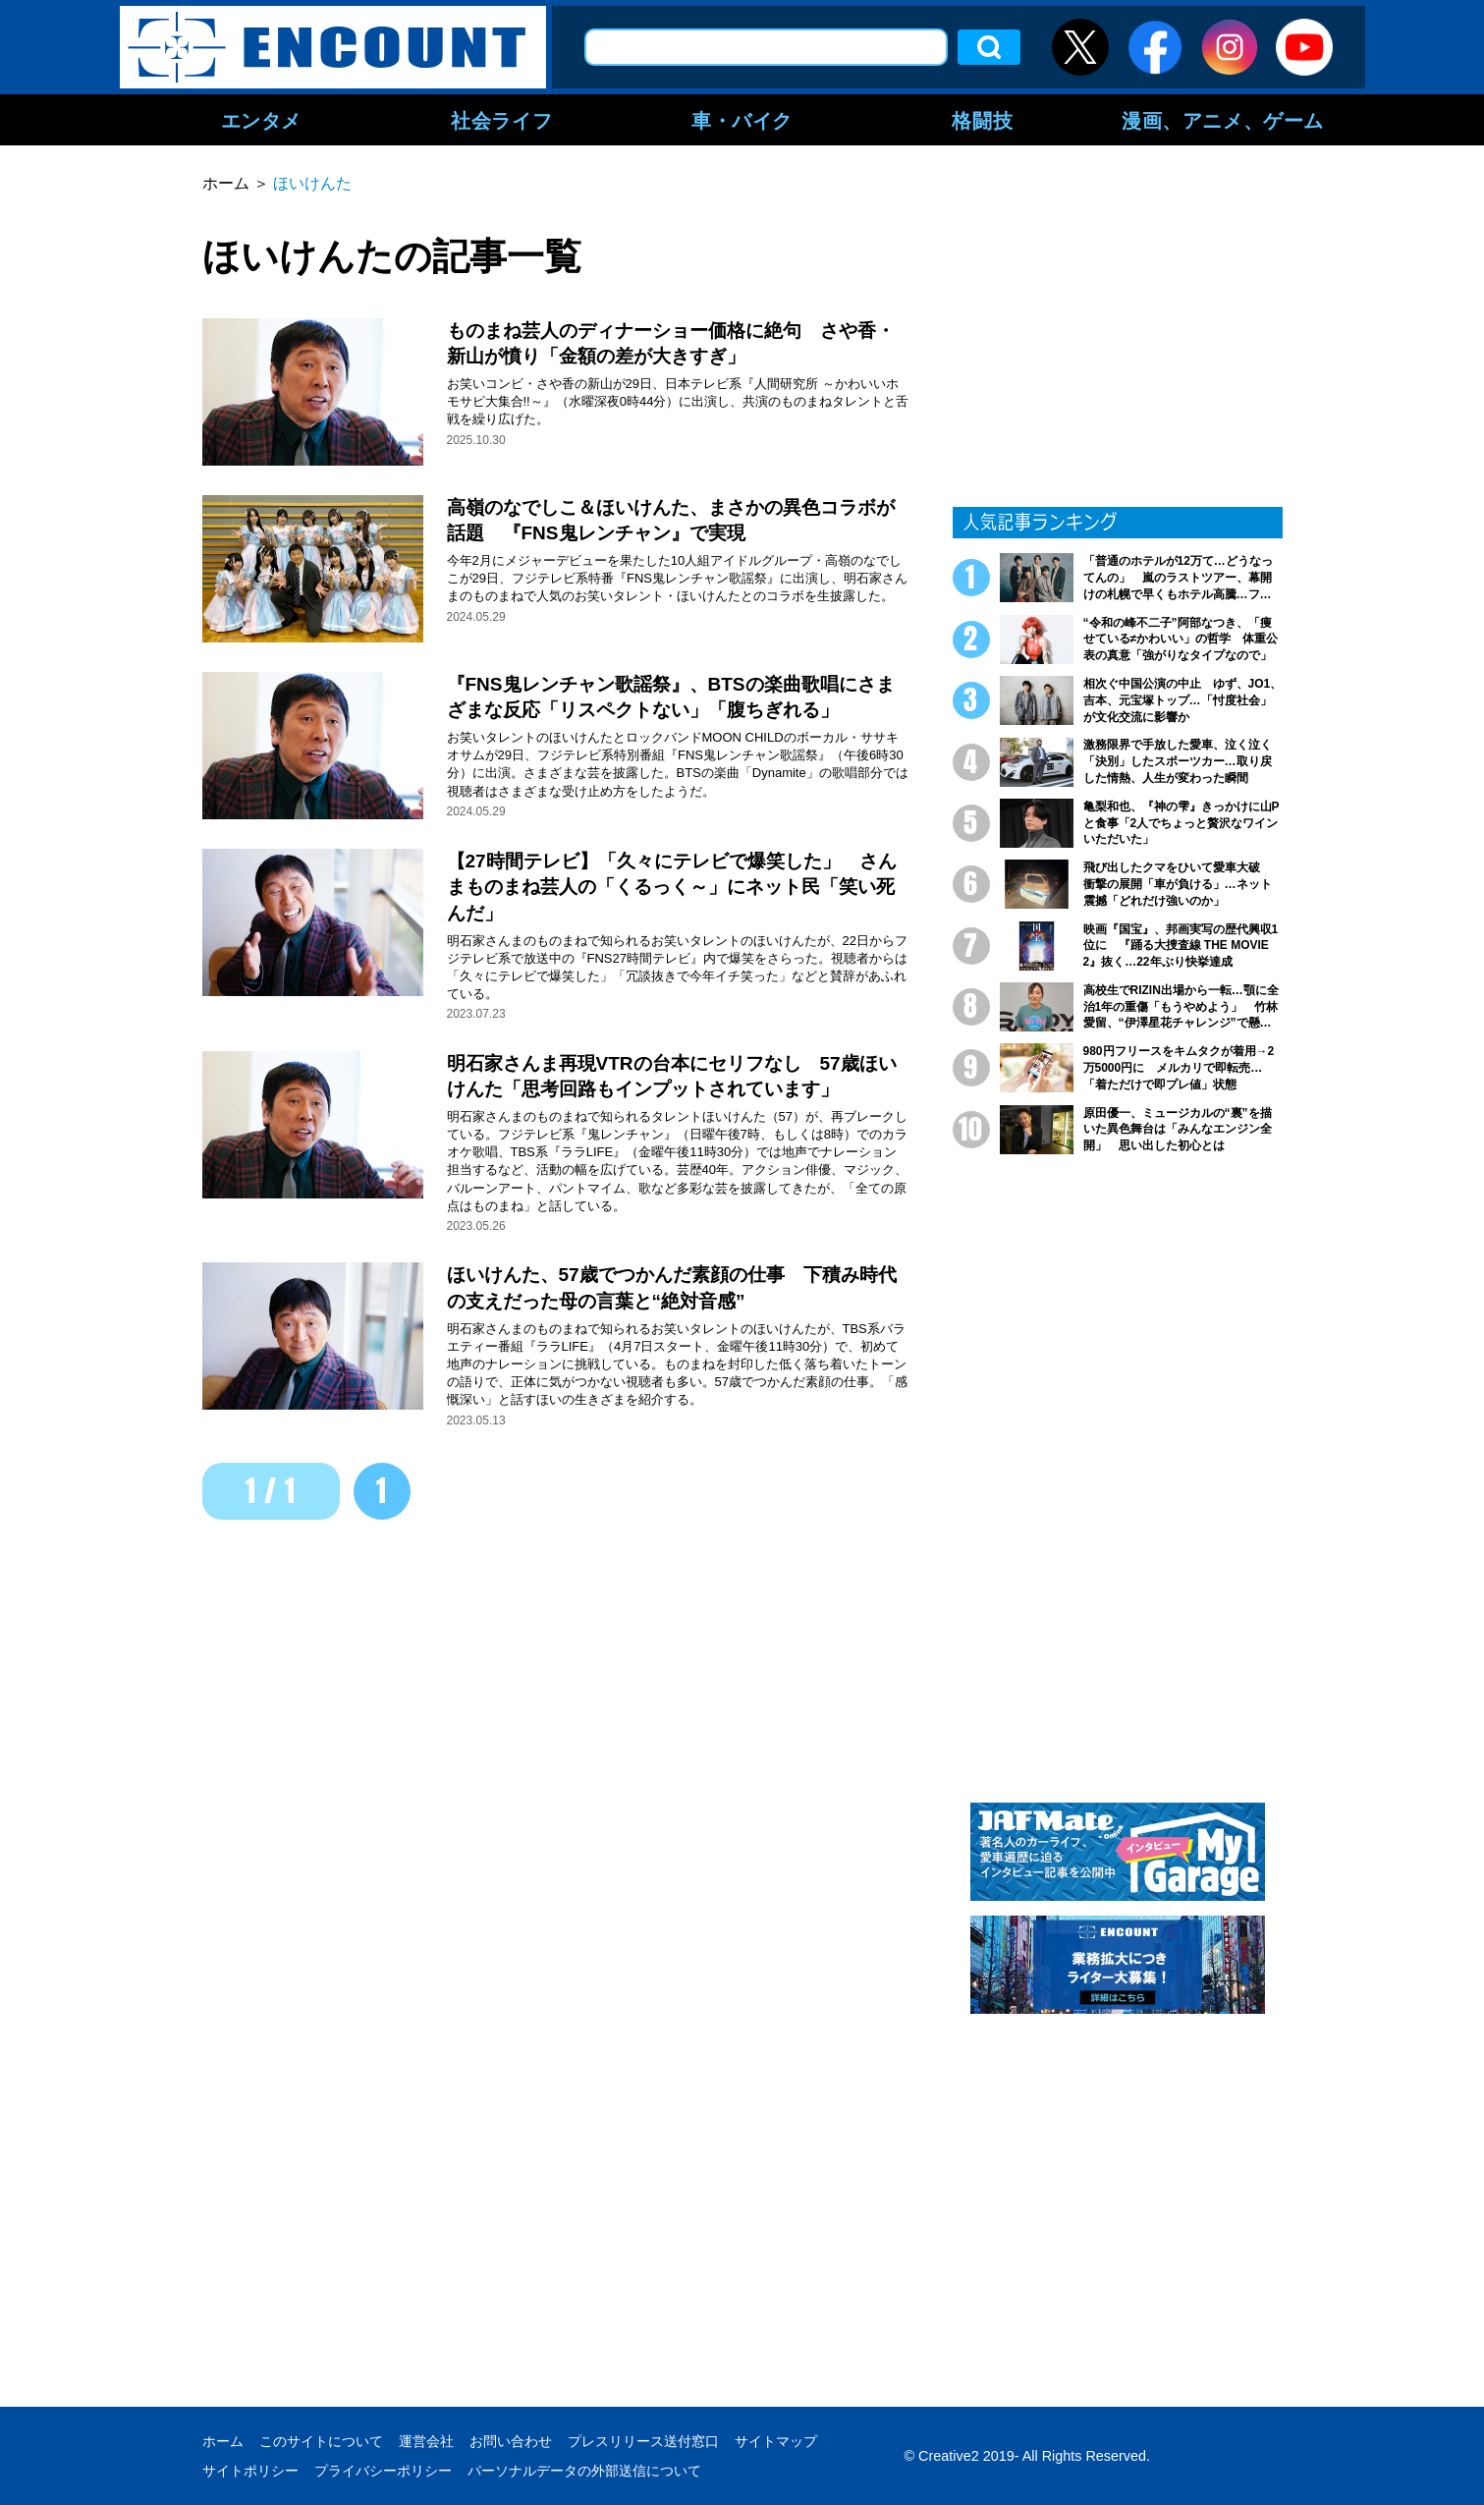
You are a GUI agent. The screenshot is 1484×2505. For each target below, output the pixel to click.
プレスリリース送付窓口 (643, 2441)
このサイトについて (321, 2441)
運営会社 (426, 2441)
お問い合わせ (510, 2441)
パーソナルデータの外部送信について (584, 2470)
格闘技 (982, 120)
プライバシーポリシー (383, 2470)
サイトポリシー (250, 2470)
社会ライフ (501, 120)
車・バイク (742, 120)
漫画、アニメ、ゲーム (1223, 120)
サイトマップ (776, 2441)
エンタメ (261, 120)
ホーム (223, 2441)
